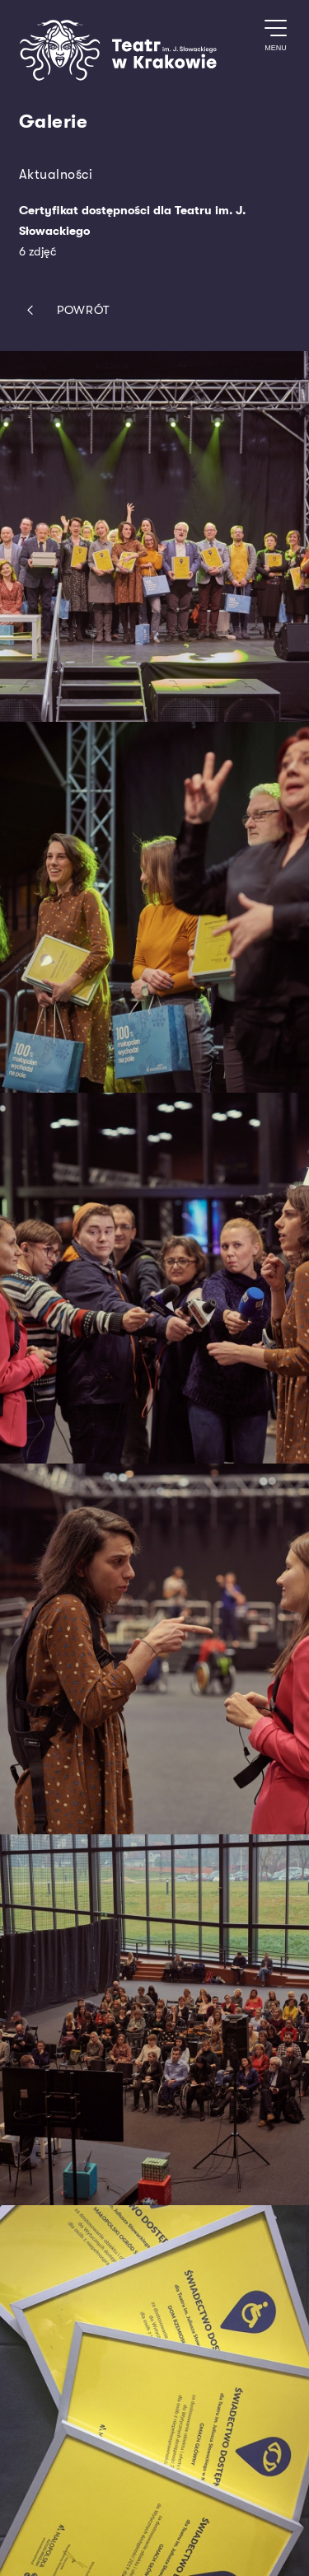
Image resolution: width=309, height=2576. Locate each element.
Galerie (53, 122)
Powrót (64, 310)
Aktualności (56, 174)
